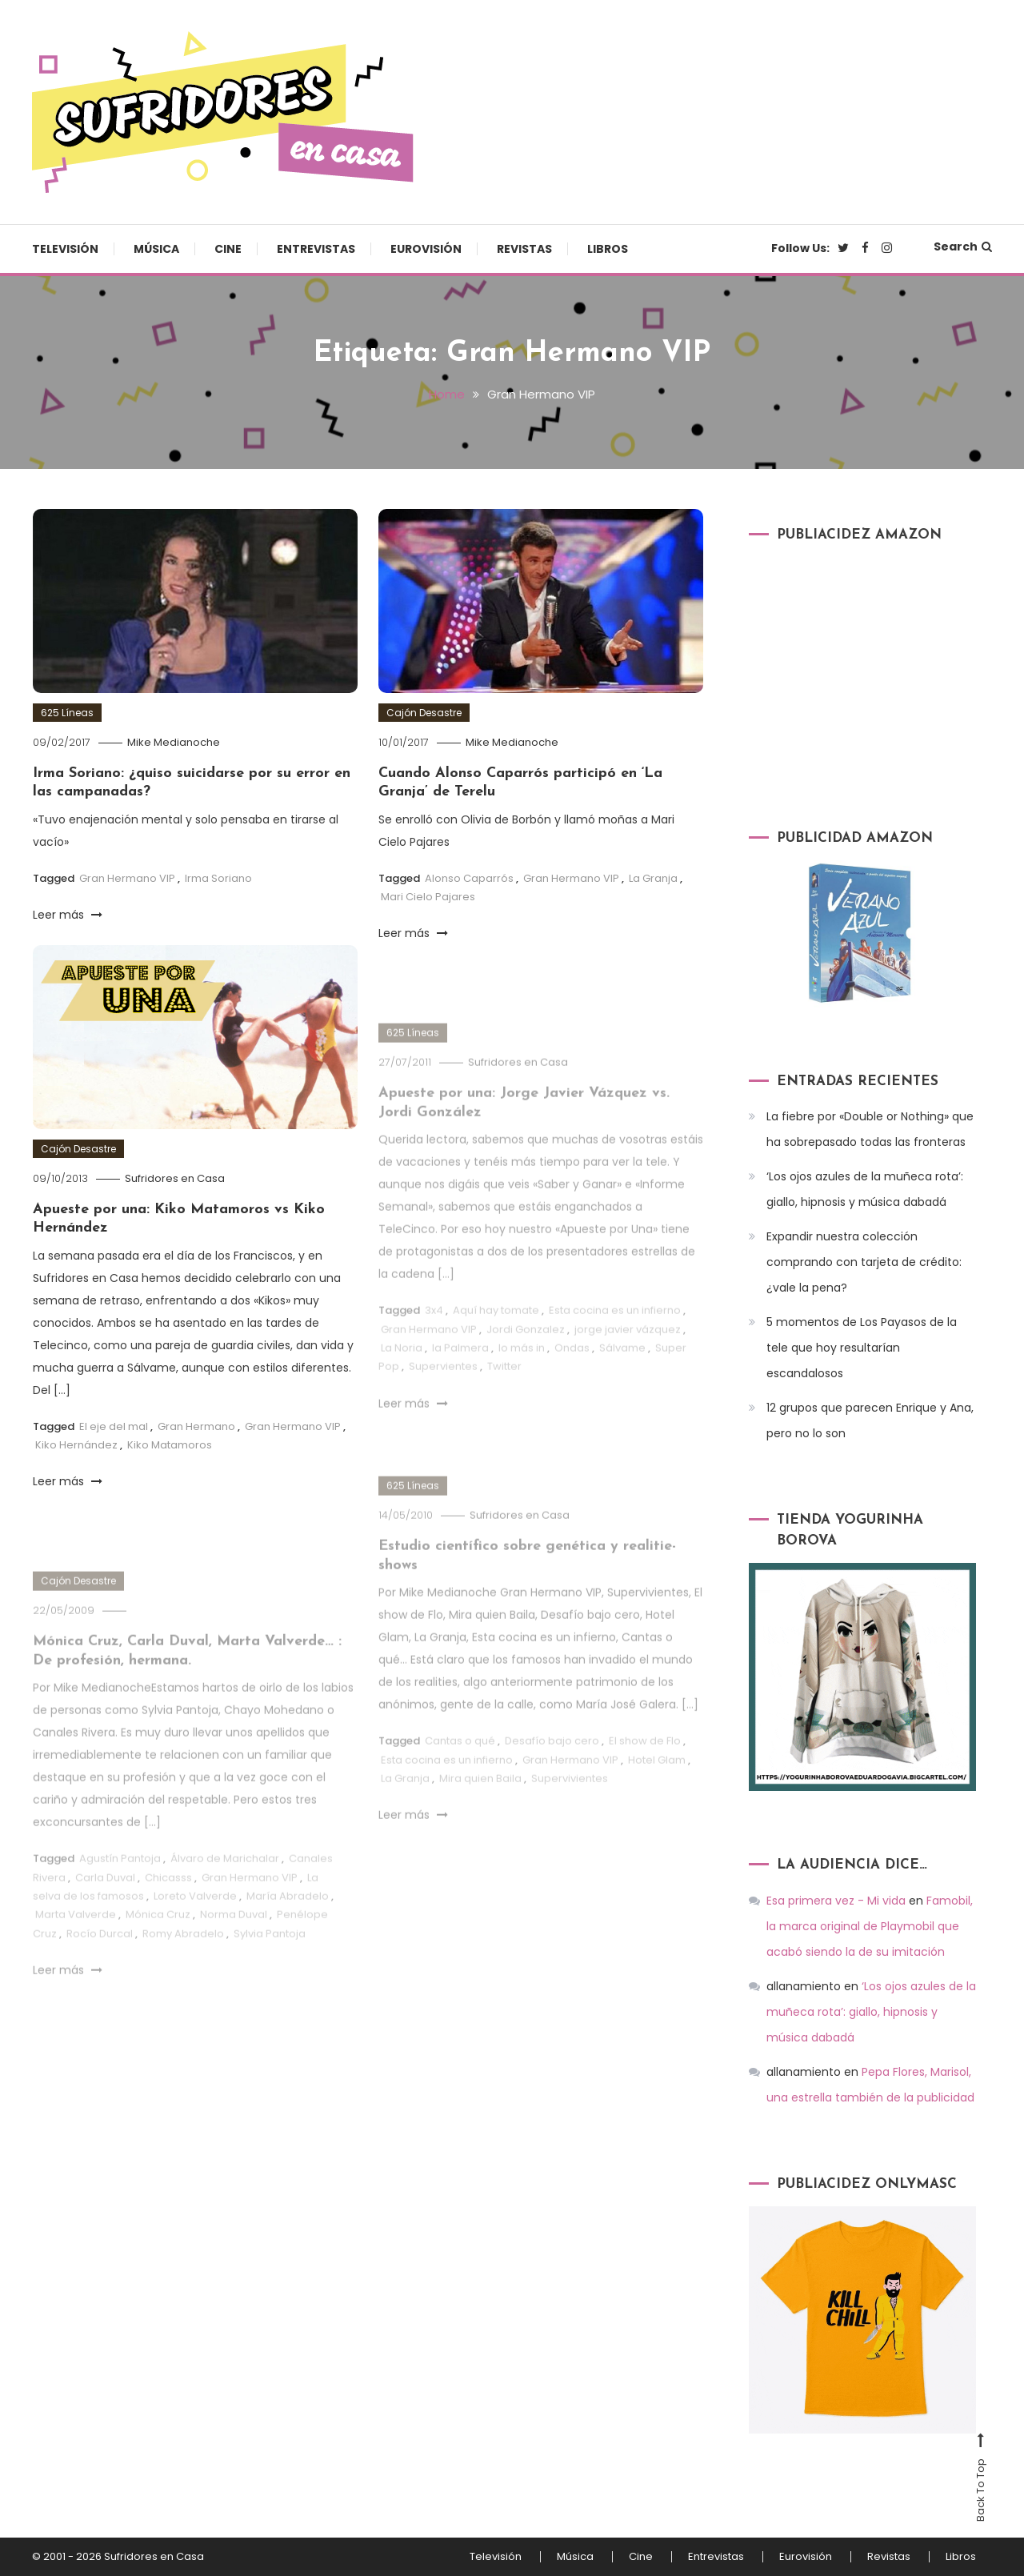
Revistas (524, 249)
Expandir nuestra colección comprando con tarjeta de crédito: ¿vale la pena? (864, 1262)
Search (963, 246)
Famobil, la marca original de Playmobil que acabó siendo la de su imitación (869, 1926)
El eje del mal (113, 1426)
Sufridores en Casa (175, 1178)
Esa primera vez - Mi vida (836, 1901)
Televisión (65, 249)
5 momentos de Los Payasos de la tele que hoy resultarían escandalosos (861, 1347)
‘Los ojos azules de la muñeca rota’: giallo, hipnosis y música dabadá (864, 1189)
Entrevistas (316, 249)
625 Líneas (67, 712)
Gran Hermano (196, 1426)
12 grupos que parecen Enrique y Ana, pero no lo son (870, 1420)
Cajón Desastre (424, 712)
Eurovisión (426, 249)
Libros (607, 249)
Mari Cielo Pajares (428, 896)
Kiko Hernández (76, 1444)
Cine (228, 249)
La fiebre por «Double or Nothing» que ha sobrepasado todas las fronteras (870, 1129)
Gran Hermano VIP (127, 878)
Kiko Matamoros (169, 1444)
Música (156, 249)
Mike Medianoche (173, 742)
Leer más (67, 915)
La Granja (653, 878)
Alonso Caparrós (469, 878)
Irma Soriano (218, 878)
